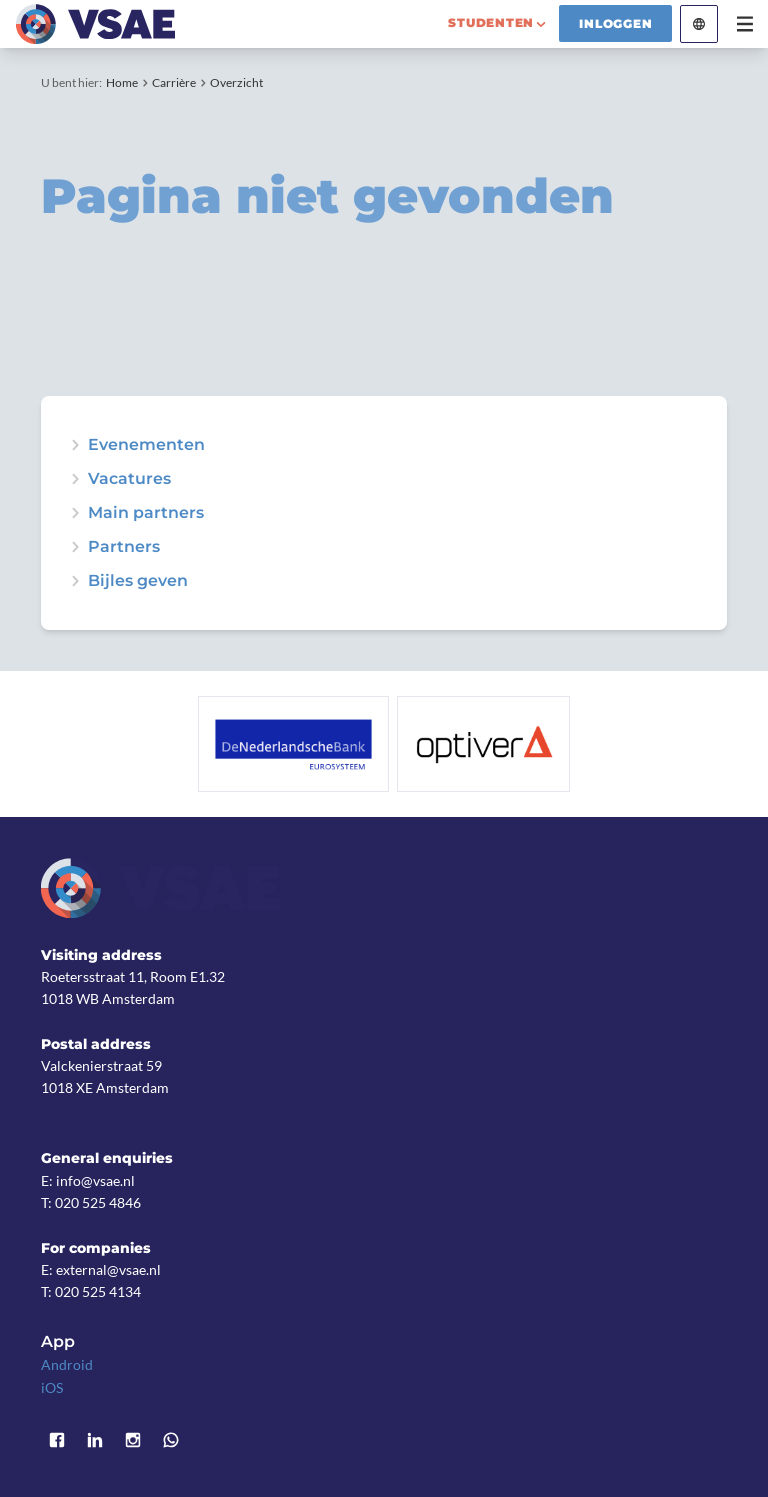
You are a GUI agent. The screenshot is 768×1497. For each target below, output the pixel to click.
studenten (491, 22)
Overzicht (236, 82)
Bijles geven (138, 581)
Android (67, 1364)
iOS (52, 1387)
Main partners (146, 513)
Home (122, 82)
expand (75, 445)
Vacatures (129, 479)
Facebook (57, 1441)
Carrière (174, 82)
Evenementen (146, 445)
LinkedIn (95, 1441)
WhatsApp (171, 1441)
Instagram (133, 1441)
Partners (124, 547)
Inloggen (615, 23)
